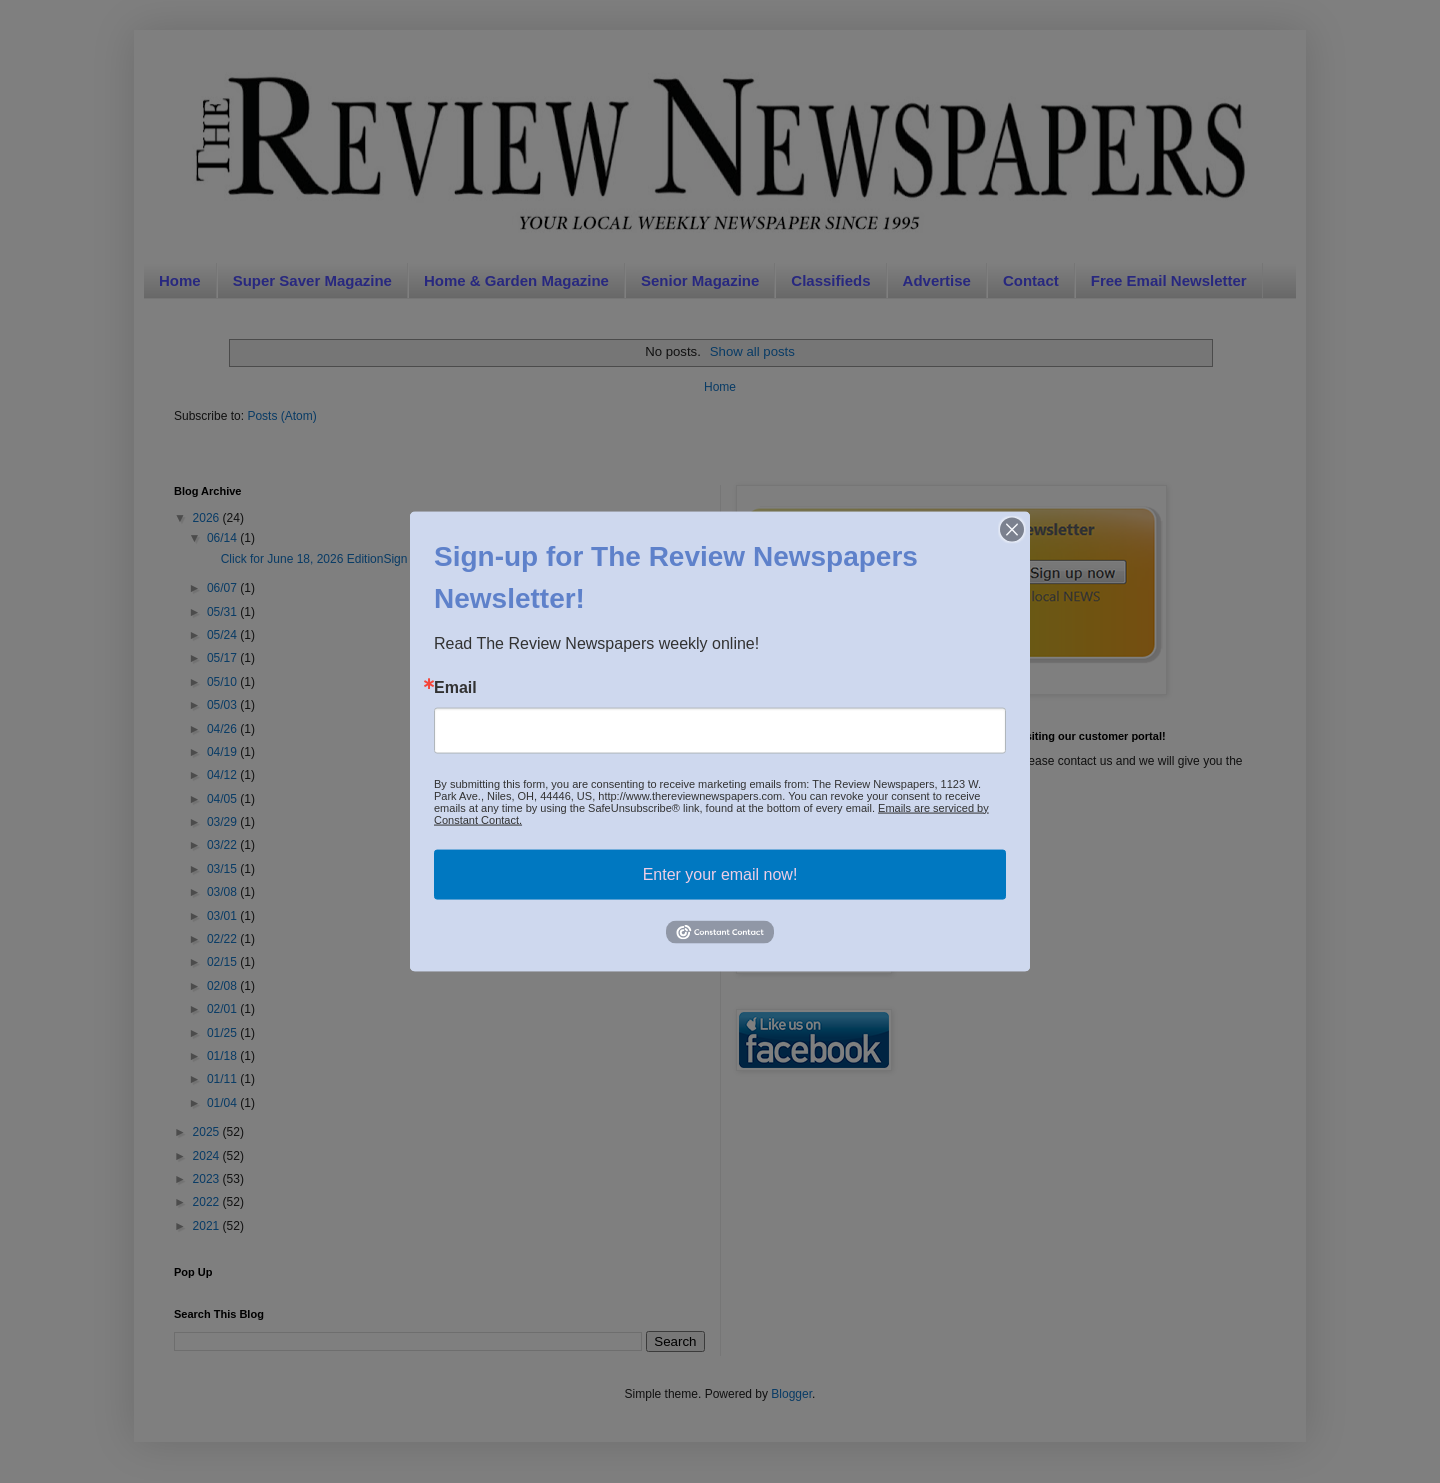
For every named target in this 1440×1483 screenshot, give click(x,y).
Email (455, 687)
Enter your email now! (720, 873)
